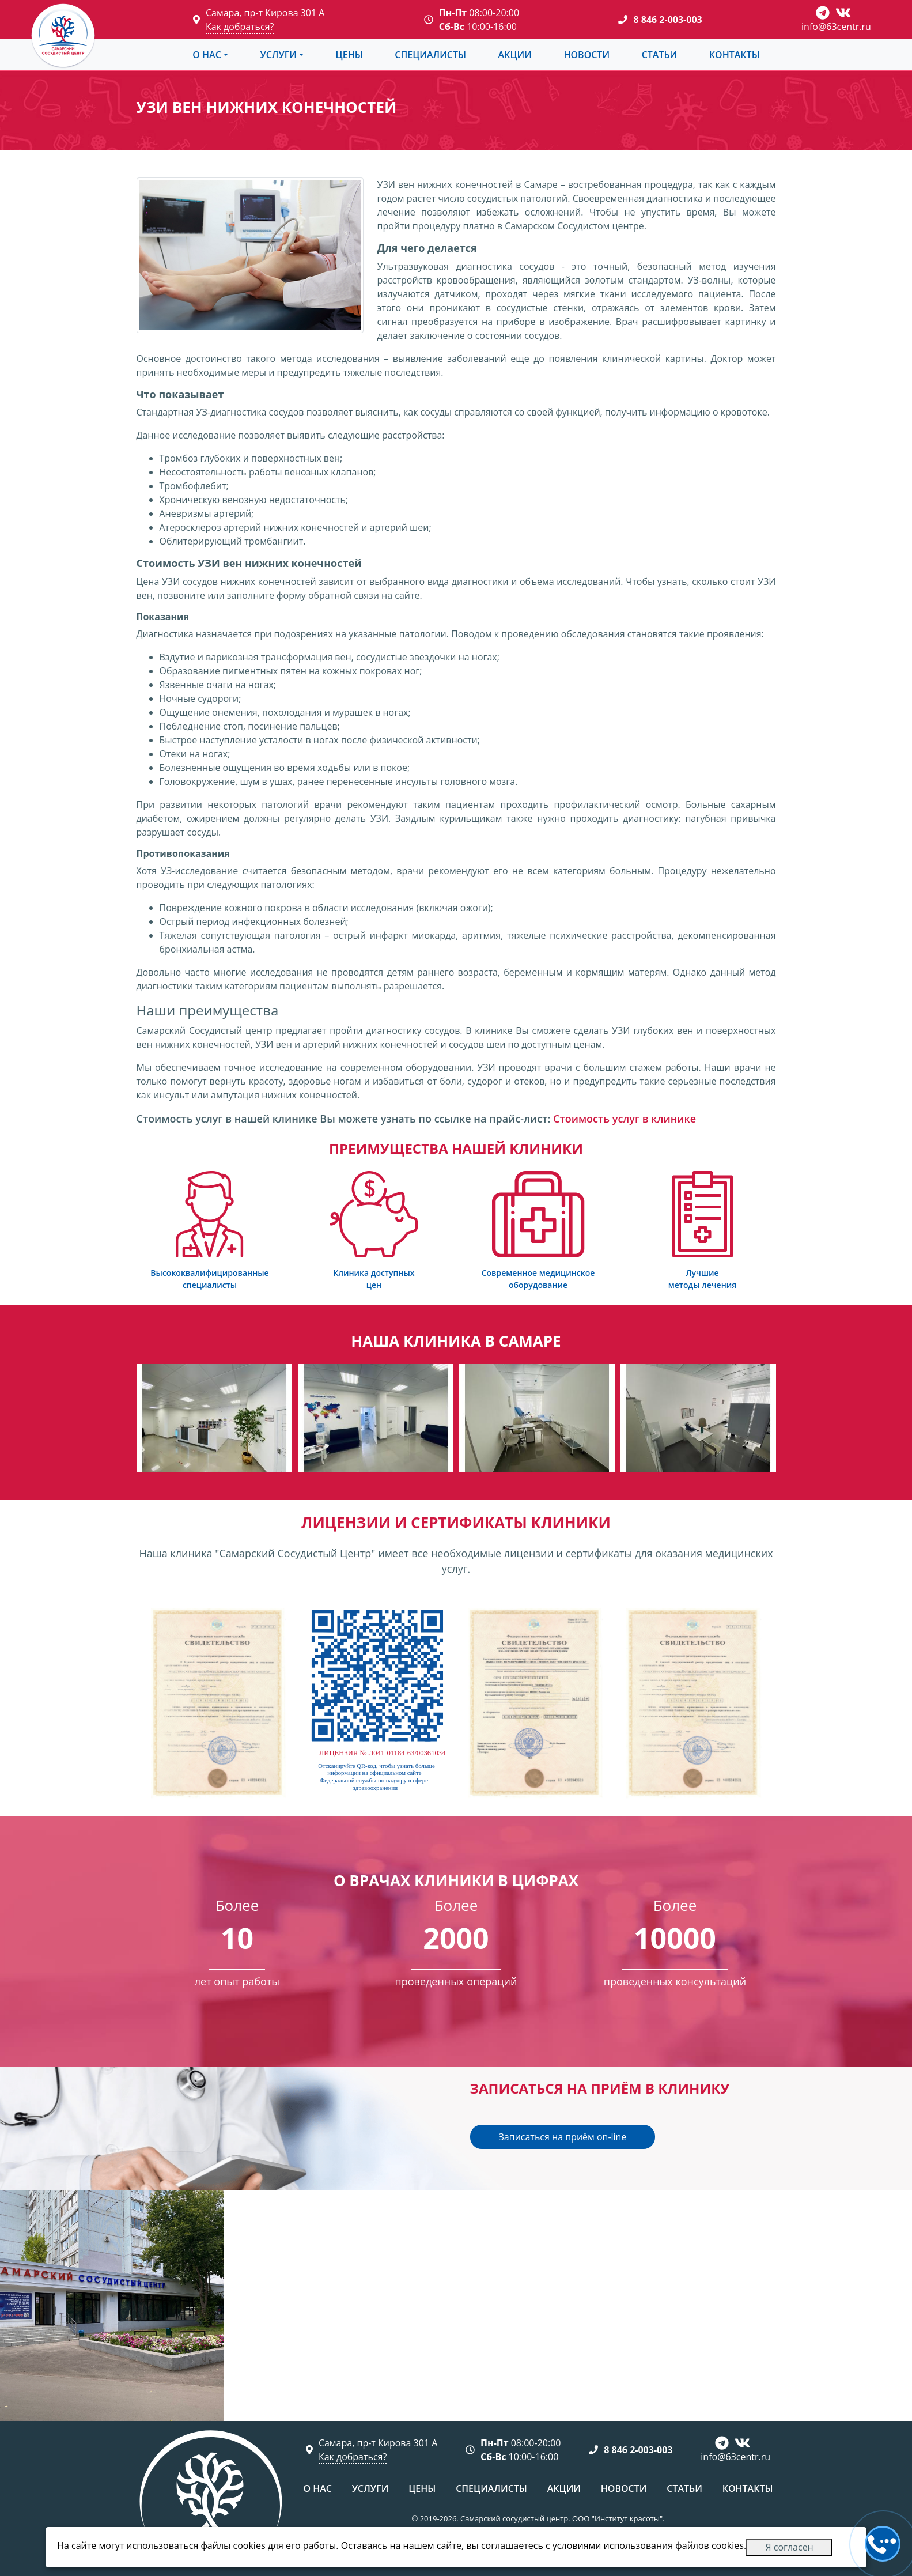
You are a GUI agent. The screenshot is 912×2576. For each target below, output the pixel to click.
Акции (515, 54)
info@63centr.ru (836, 26)
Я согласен (789, 2547)
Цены (349, 54)
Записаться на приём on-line (563, 2137)
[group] (214, 1418)
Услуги (278, 54)
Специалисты (430, 54)
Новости (586, 54)
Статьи (660, 54)
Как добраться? (240, 26)
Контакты (734, 54)
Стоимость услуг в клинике (624, 1118)
